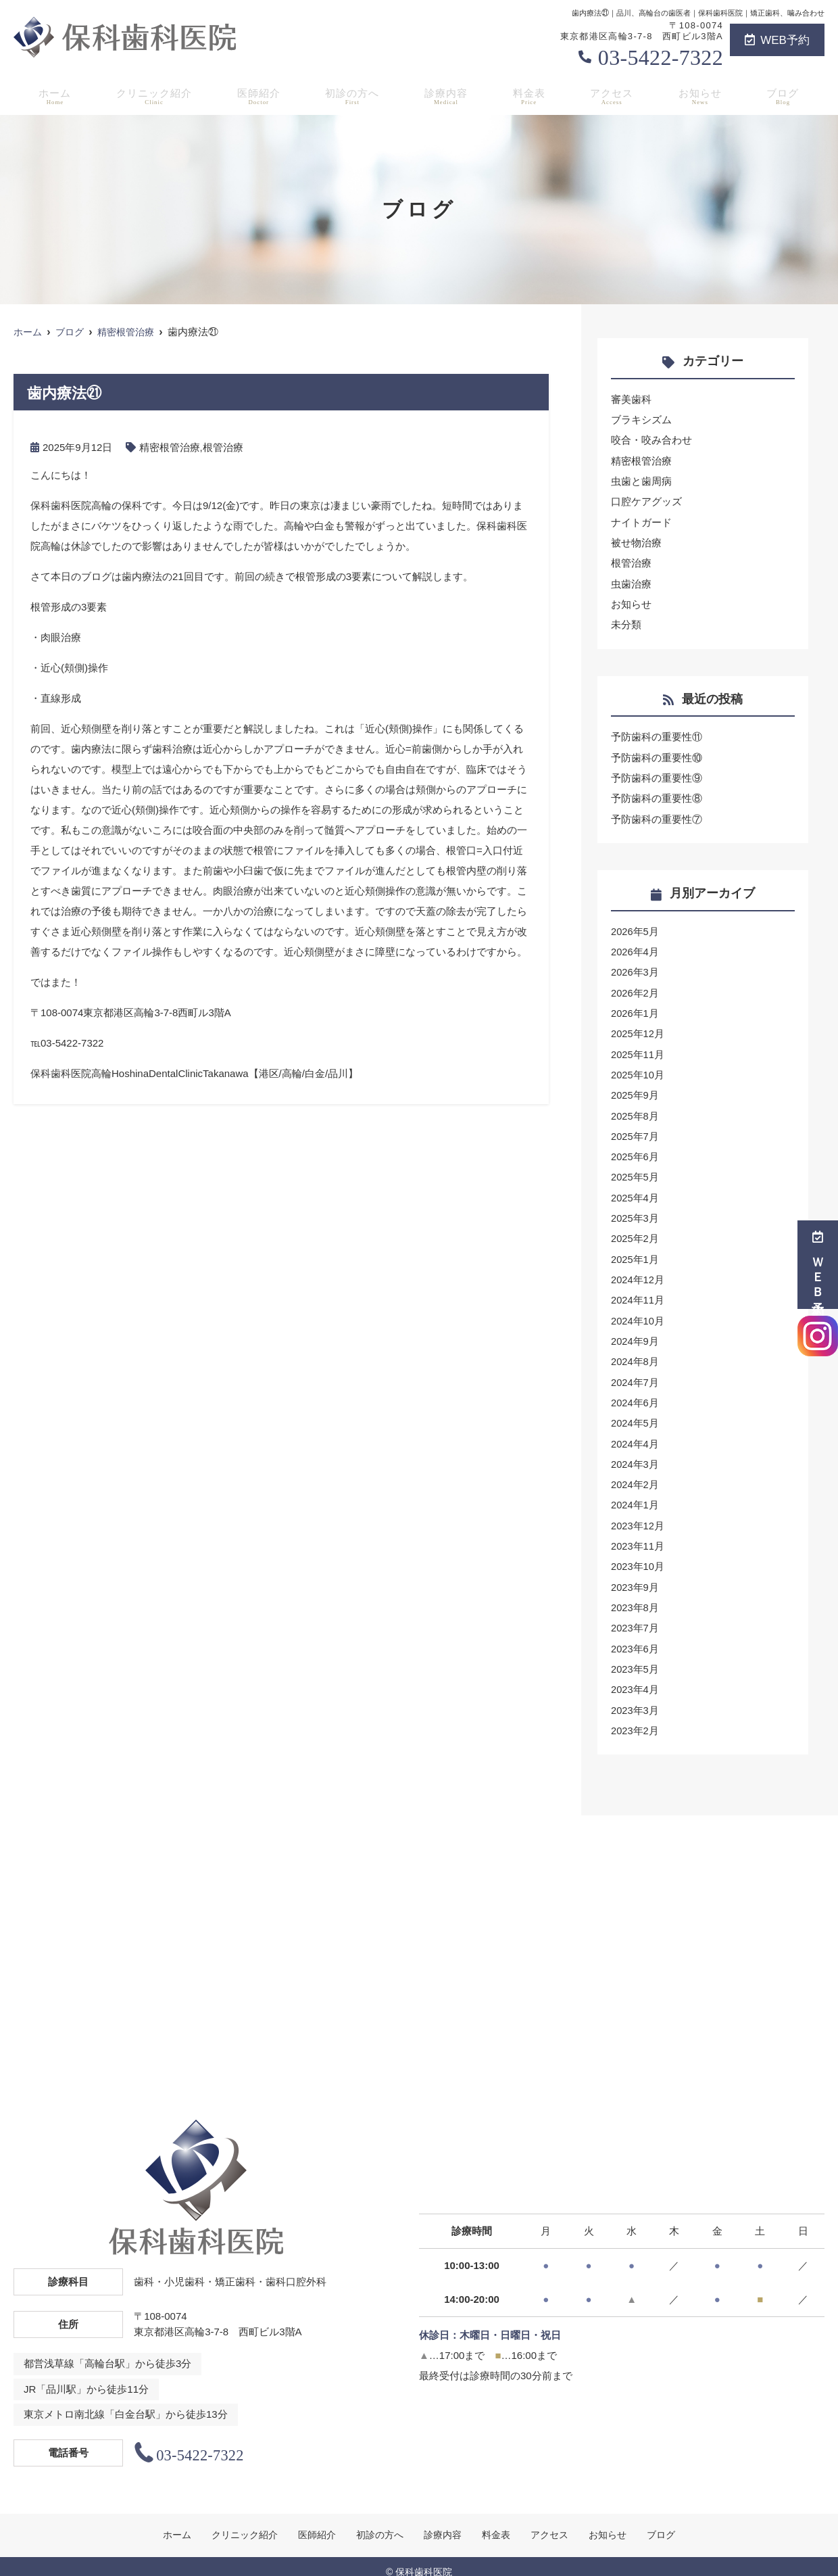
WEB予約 (777, 40)
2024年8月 (635, 1353)
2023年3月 (635, 1698)
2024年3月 (635, 1454)
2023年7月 (635, 1617)
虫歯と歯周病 (641, 480)
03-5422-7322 (660, 57)
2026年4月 (635, 947)
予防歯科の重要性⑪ (656, 734)
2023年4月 (635, 1678)
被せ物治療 (636, 541)
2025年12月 (638, 1028)
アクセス (615, 95)
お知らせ (703, 95)
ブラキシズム (641, 419)
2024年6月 (635, 1394)
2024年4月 (635, 1434)
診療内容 (449, 95)
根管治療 (223, 447)
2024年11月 (638, 1292)
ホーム (52, 95)
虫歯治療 (631, 582)
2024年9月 (635, 1333)
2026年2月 (635, 988)
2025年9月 (635, 1089)
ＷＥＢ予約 (817, 1265)
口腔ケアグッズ (646, 500)
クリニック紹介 (152, 95)
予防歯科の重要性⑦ (656, 815)
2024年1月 (635, 1495)
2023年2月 (635, 1718)
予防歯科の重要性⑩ (656, 755)
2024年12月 (638, 1272)
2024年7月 (635, 1373)
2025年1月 (635, 1252)
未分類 (626, 622)
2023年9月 (635, 1576)
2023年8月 (635, 1596)
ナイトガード (641, 521)
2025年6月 (635, 1150)
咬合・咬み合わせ (651, 440)
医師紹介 (260, 95)
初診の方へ (354, 95)
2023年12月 (638, 1515)
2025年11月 (638, 1049)
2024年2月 (635, 1475)
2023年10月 (638, 1556)
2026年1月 (635, 1008)
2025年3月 (635, 1211)
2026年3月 (635, 968)
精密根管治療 (169, 447)
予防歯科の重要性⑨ (656, 775)
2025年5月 (635, 1170)
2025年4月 (635, 1191)
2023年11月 (638, 1536)
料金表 (532, 95)
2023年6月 (635, 1637)
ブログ (786, 95)
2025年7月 (635, 1130)
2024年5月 (635, 1414)
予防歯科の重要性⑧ (656, 795)
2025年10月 (638, 1069)
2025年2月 (635, 1231)
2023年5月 (635, 1657)
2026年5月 (635, 927)
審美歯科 (631, 399)
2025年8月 (635, 1110)
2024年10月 (638, 1312)
